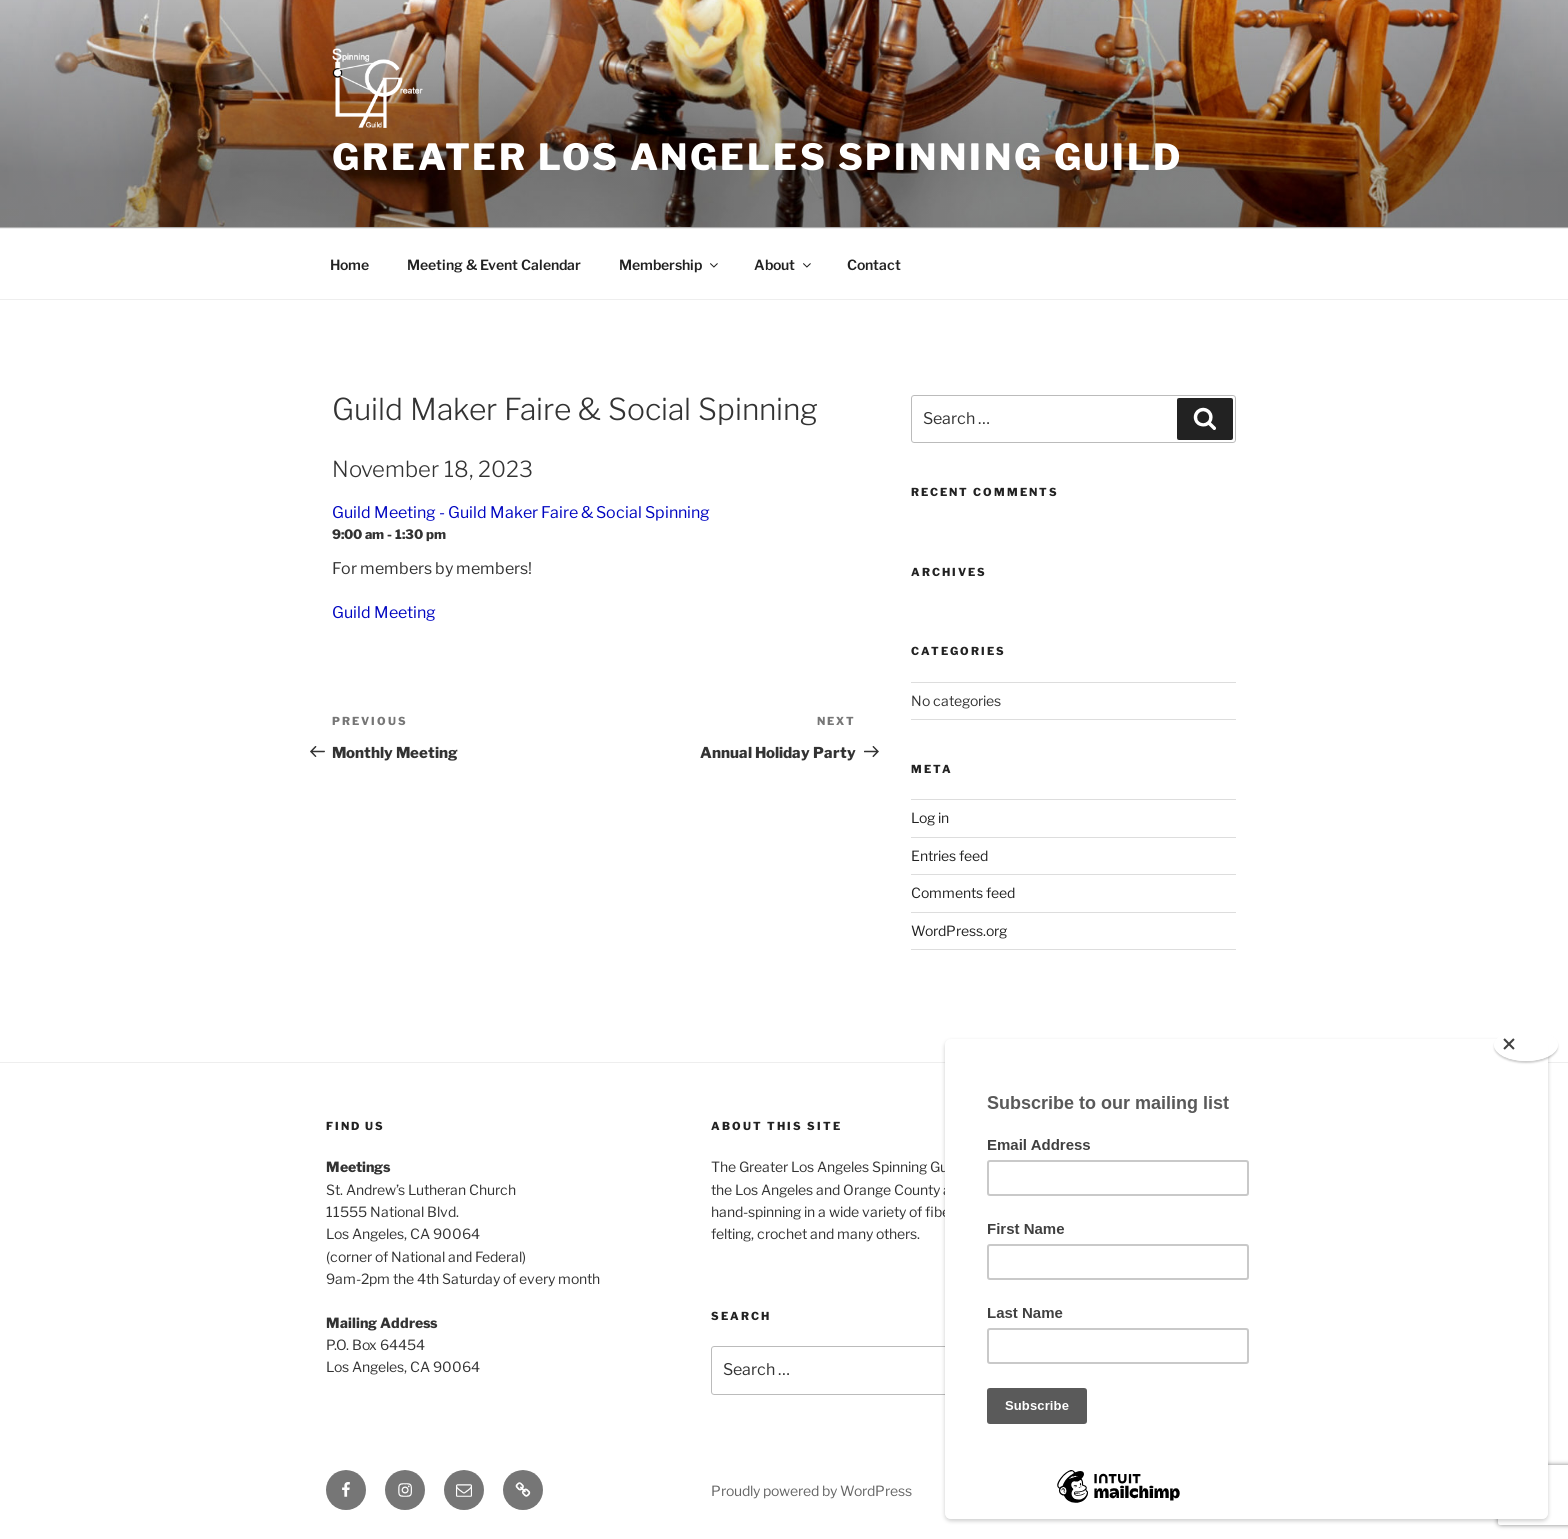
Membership (670, 264)
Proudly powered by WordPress (811, 1490)
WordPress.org (959, 930)
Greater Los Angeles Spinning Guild (757, 157)
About (784, 264)
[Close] (1526, 1045)
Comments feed (963, 892)
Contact (874, 264)
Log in (930, 817)
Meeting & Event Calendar (494, 264)
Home (349, 264)
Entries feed (949, 855)
